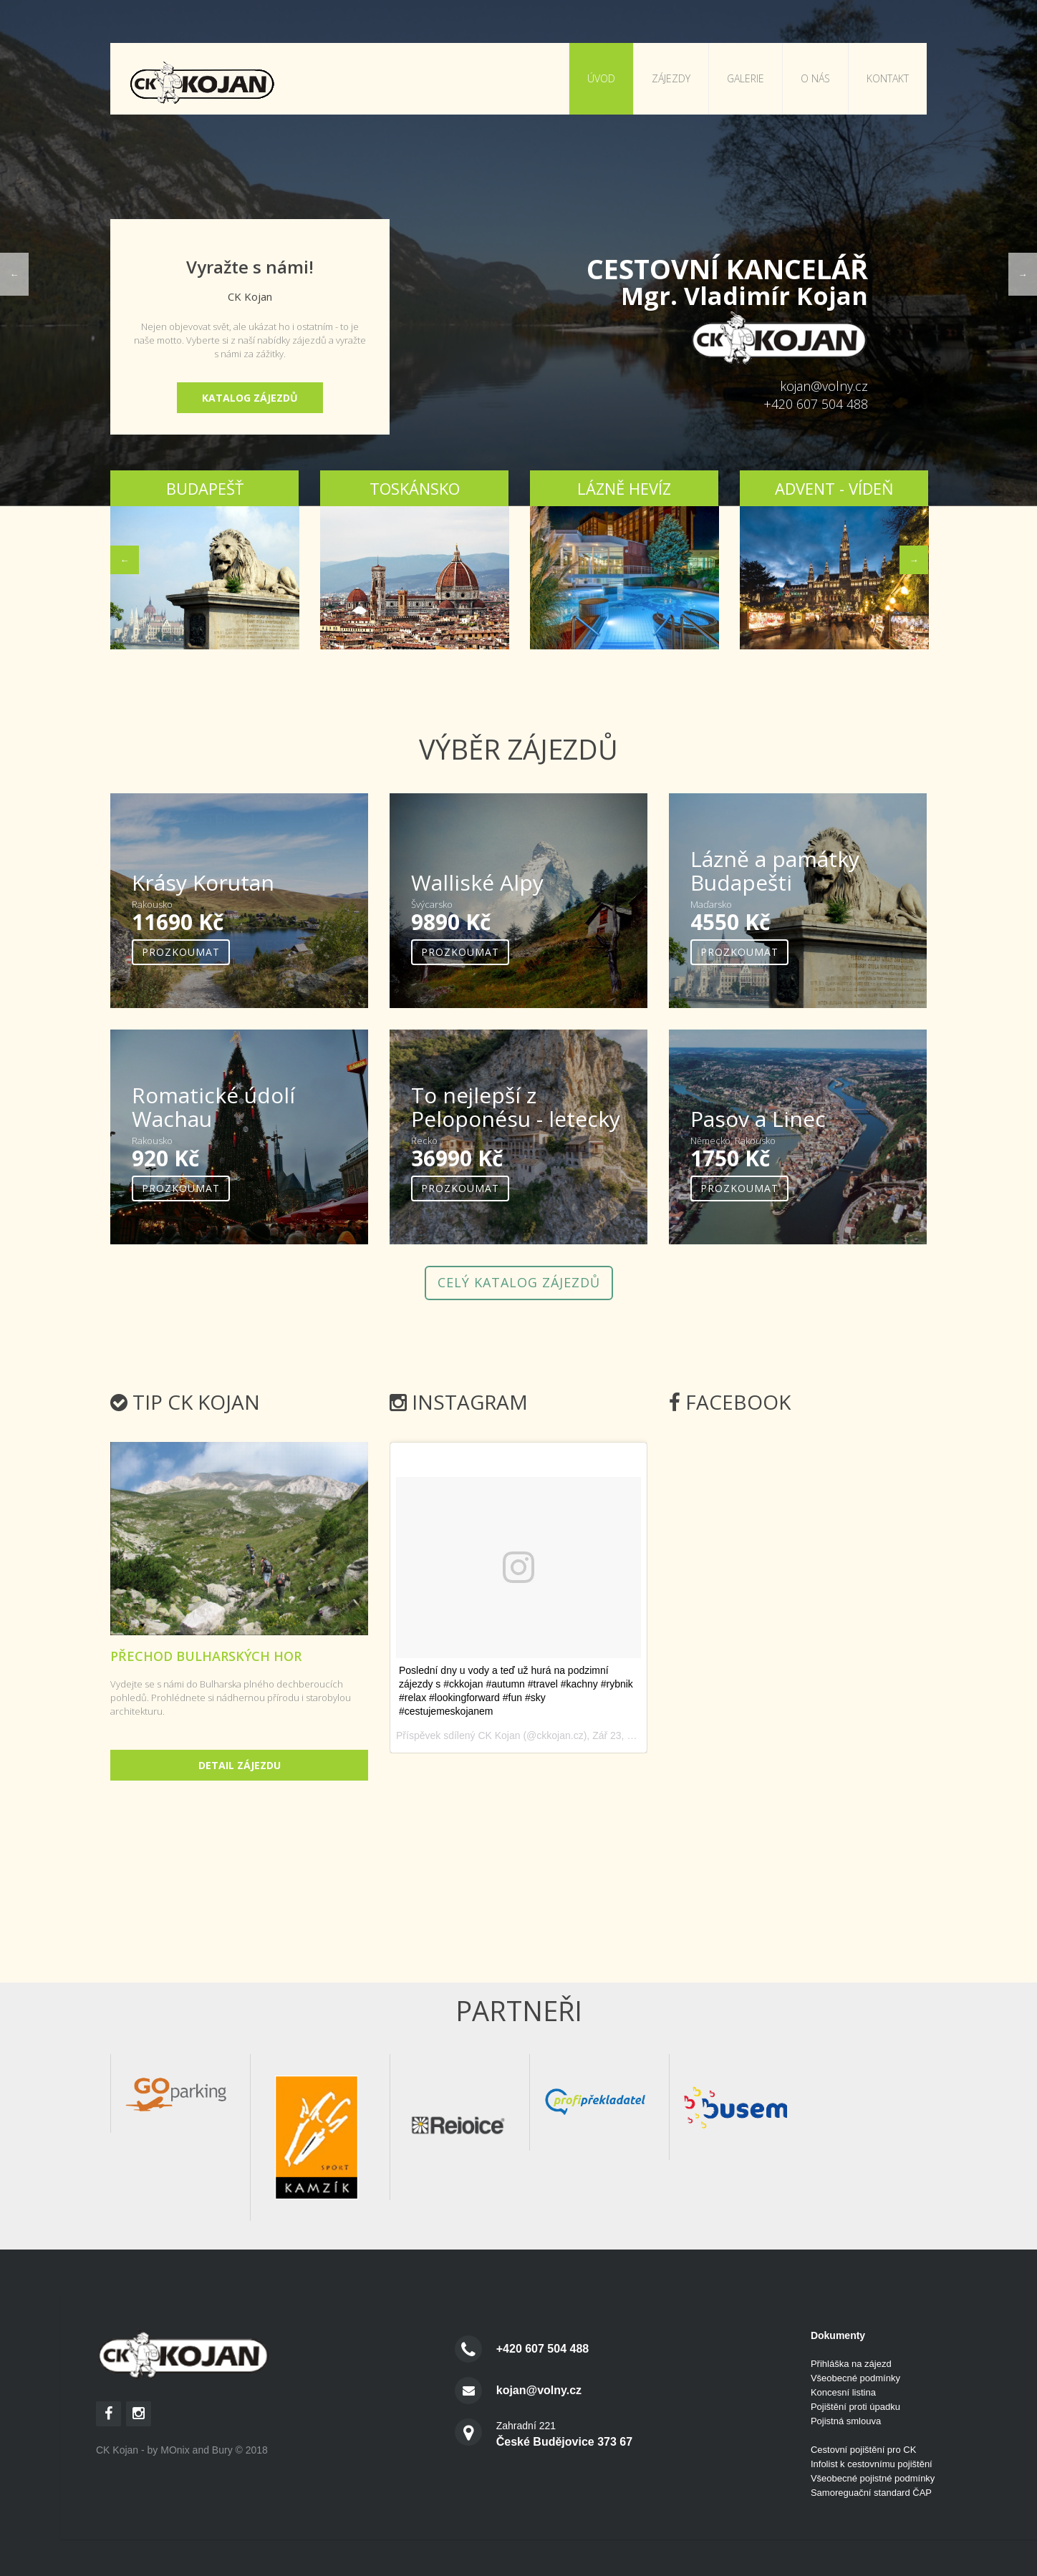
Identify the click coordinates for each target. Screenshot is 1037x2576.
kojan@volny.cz (824, 385)
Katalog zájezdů (250, 398)
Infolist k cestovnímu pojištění (871, 2464)
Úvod (601, 78)
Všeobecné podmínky (855, 2378)
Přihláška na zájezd (851, 2363)
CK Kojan (499, 1735)
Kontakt (888, 78)
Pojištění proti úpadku (855, 2406)
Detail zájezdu (239, 1765)
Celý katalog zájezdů (519, 1282)
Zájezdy (671, 78)
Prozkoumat (181, 952)
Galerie (745, 78)
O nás (815, 78)
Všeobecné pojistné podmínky (873, 2478)
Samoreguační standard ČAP (871, 2492)
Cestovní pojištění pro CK (863, 2449)
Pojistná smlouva (846, 2421)
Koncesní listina (843, 2392)
